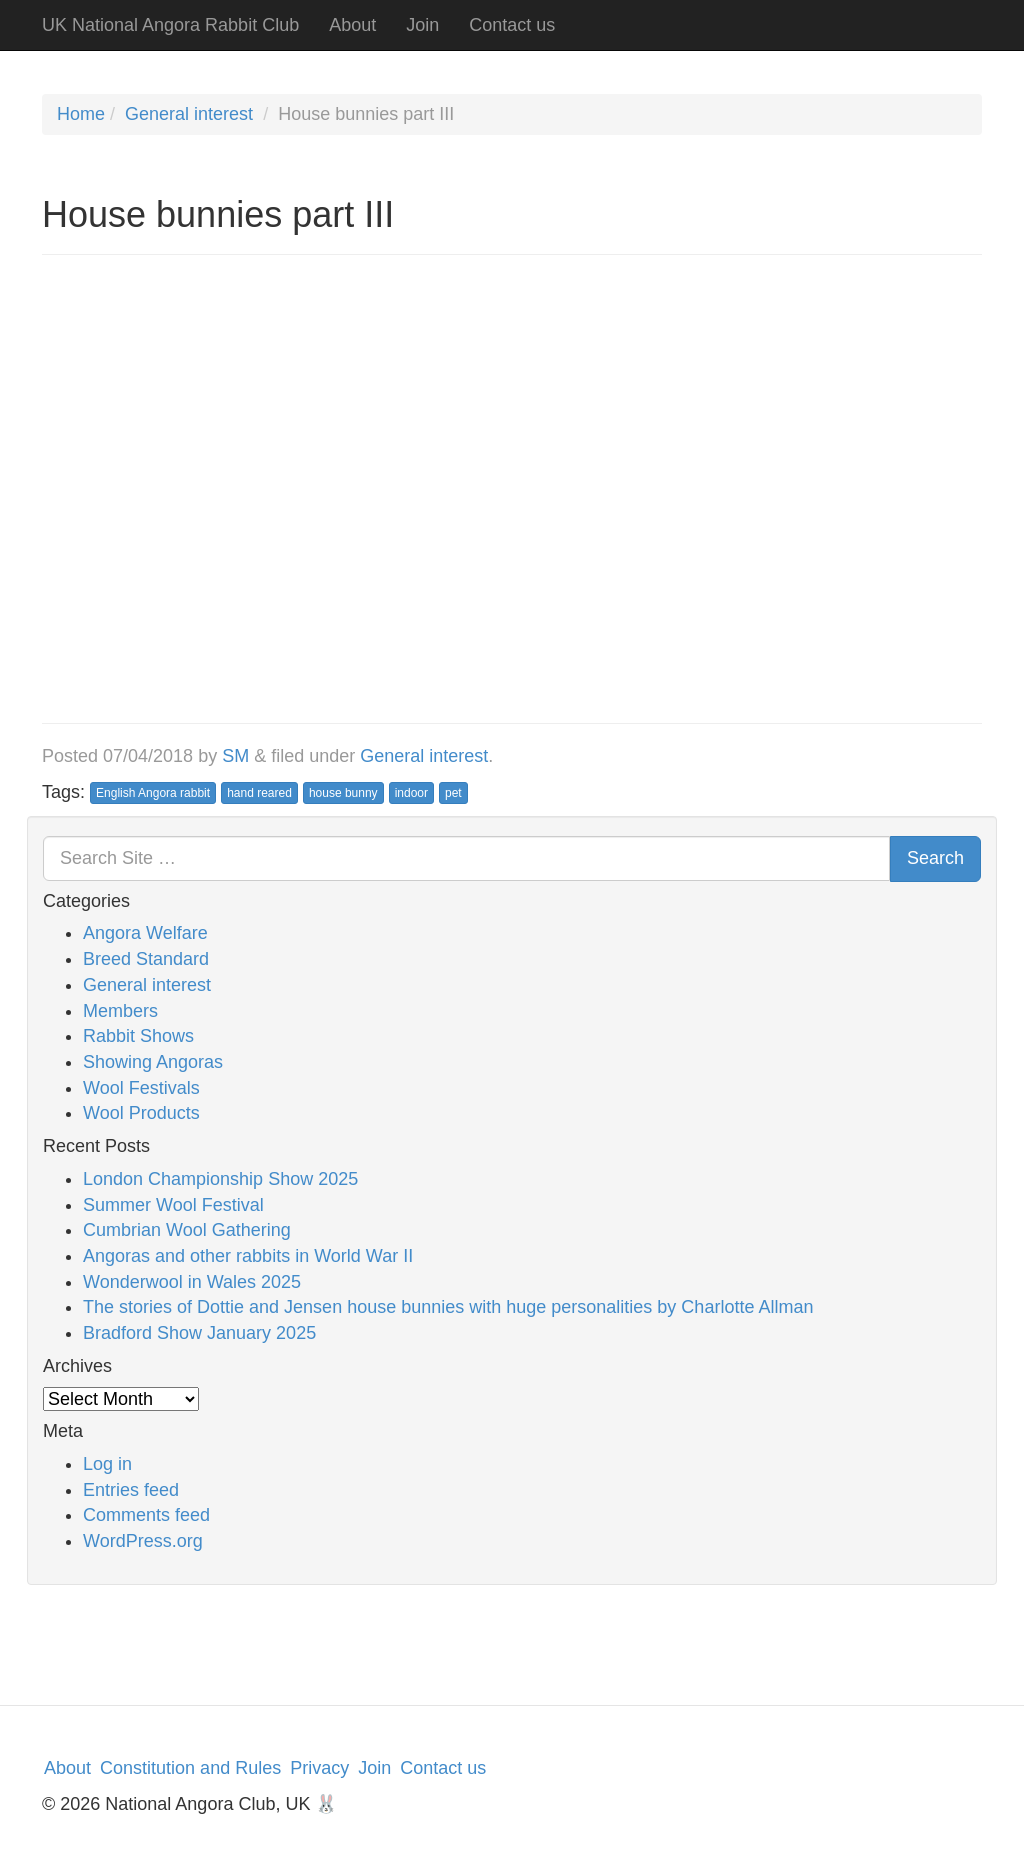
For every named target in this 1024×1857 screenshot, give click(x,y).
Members (120, 1011)
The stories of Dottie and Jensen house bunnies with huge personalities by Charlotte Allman (448, 1307)
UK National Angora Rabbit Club (170, 25)
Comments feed (146, 1515)
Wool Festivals (141, 1088)
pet (453, 793)
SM (235, 756)
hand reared (259, 793)
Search (935, 858)
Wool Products (141, 1113)
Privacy (319, 1768)
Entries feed (131, 1490)
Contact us (512, 25)
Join (422, 25)
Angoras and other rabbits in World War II (248, 1256)
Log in (107, 1464)
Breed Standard (146, 959)
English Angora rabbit (153, 793)
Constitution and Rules (190, 1768)
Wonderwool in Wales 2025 (192, 1282)
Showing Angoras (153, 1062)
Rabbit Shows (138, 1036)
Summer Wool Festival (173, 1205)
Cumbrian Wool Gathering (187, 1230)
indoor (411, 793)
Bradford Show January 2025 (199, 1333)
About (352, 25)
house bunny (343, 793)
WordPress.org (143, 1541)
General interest (189, 114)
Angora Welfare (145, 933)
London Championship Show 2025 (220, 1179)
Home (81, 114)
